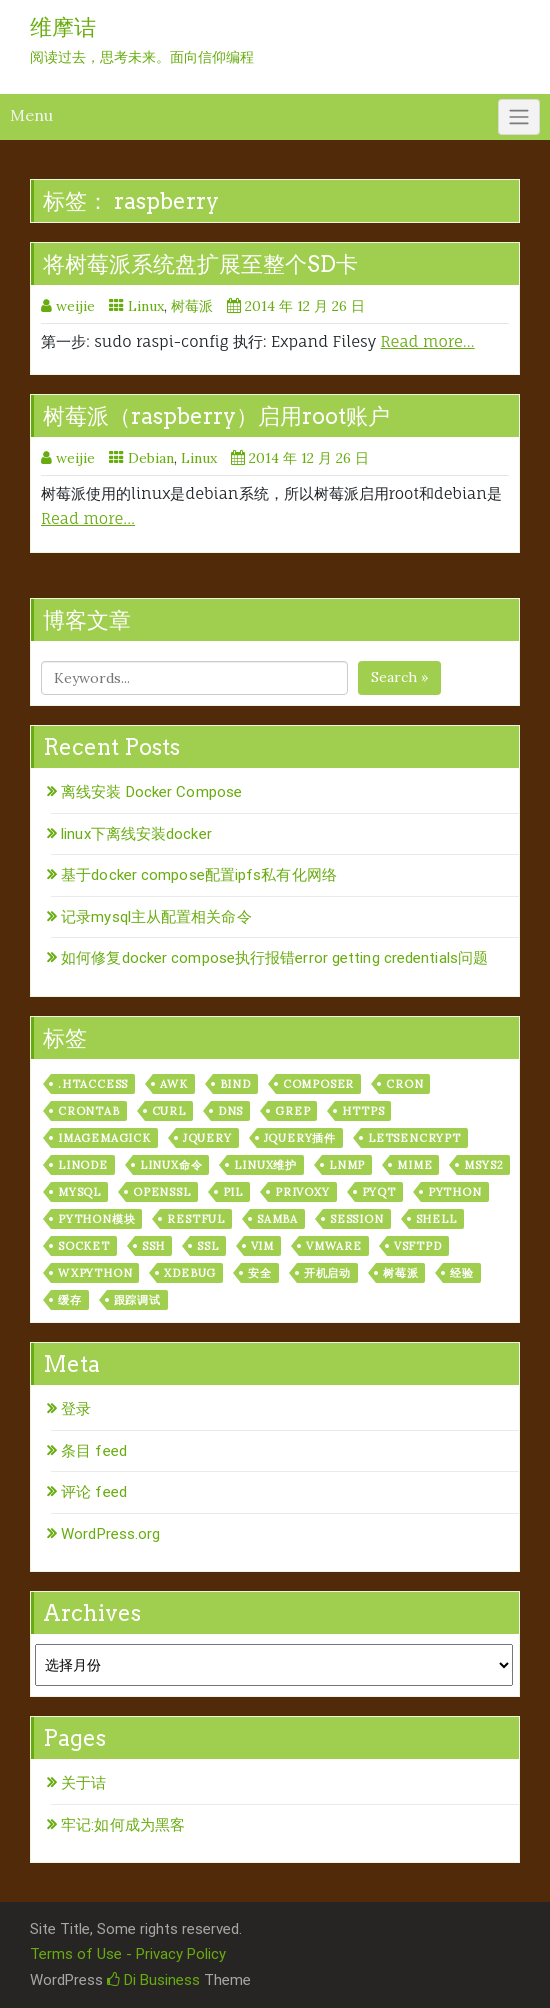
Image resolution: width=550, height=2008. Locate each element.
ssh (153, 1246)
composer (318, 1084)
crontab (89, 1111)
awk (173, 1084)
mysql (79, 1192)
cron (404, 1084)
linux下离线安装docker (136, 834)
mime (414, 1165)
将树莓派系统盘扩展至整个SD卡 (200, 264)
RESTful (196, 1219)
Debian (151, 458)
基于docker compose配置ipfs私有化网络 (199, 875)
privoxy (302, 1192)
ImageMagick (104, 1138)
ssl (207, 1246)
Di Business (153, 1980)
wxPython (95, 1273)
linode (83, 1165)
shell (436, 1219)
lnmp (347, 1165)
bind (235, 1084)
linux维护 (265, 1165)
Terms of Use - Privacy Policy (128, 1954)
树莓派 (192, 306)
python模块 (96, 1219)
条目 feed (94, 1451)
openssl (162, 1192)
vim (262, 1246)
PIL (233, 1192)
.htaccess (93, 1084)
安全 (260, 1273)
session (357, 1219)
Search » (399, 677)
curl (169, 1111)
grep (292, 1111)
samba (277, 1219)
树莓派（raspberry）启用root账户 (216, 416)
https (363, 1111)
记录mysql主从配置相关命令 (156, 917)
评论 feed (94, 1492)
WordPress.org (110, 1534)
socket (84, 1246)
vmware (334, 1246)
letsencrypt (414, 1138)
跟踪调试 (137, 1300)
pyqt (379, 1192)
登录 (76, 1409)
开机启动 (327, 1273)
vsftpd (418, 1246)
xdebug (190, 1273)
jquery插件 (300, 1138)
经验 (462, 1273)
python (455, 1192)
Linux (146, 306)
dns (230, 1111)
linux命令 (171, 1165)
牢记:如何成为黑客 (123, 1825)
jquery (207, 1138)
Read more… (428, 341)
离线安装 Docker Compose (151, 792)
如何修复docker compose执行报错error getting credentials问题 (274, 958)
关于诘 (83, 1783)
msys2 (483, 1165)
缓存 (70, 1300)
